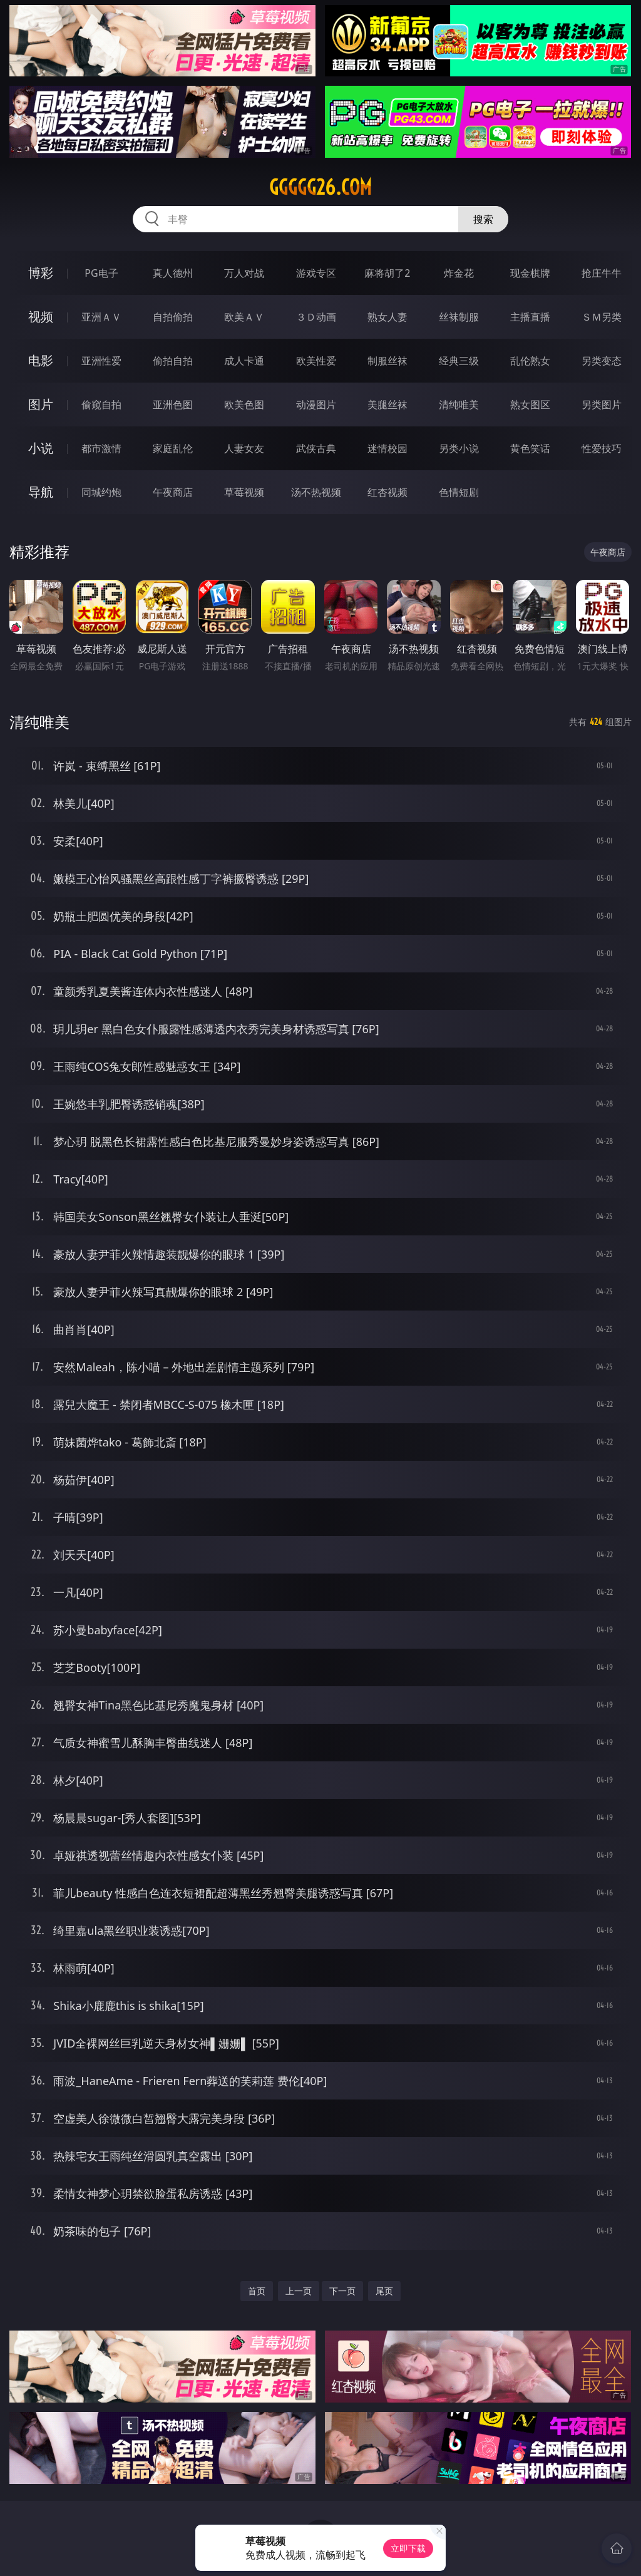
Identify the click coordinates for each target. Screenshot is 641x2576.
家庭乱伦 (173, 448)
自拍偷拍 (173, 317)
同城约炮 (101, 492)
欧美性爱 (316, 361)
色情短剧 (459, 492)
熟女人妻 (387, 317)
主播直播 (530, 317)
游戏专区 (316, 273)
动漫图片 (316, 404)
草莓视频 (244, 492)
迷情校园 (387, 448)
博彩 (40, 272)
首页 (256, 2291)
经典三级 (459, 361)
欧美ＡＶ (244, 317)
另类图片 (602, 404)
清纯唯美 (459, 404)
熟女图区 (530, 404)
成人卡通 (244, 361)
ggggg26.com (320, 187)
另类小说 (459, 448)
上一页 (298, 2291)
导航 (40, 491)
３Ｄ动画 (316, 317)
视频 (40, 316)
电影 (40, 360)
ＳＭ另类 (602, 317)
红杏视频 (387, 492)
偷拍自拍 (173, 361)
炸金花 (459, 273)
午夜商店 (173, 492)
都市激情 (101, 448)
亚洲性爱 (101, 361)
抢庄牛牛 (602, 273)
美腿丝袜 (387, 404)
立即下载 (408, 2548)
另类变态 (602, 361)
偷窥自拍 (101, 404)
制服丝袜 (387, 361)
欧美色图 (244, 404)
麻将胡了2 (387, 273)
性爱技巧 (602, 448)
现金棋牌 (530, 273)
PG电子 (101, 273)
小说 (40, 448)
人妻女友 (244, 448)
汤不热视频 (316, 492)
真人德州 (173, 273)
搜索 (483, 219)
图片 (40, 404)
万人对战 (244, 273)
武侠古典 (316, 448)
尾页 (384, 2291)
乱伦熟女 (530, 361)
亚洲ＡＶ (101, 317)
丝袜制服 (459, 317)
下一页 (342, 2291)
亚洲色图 (173, 404)
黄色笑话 (530, 448)
